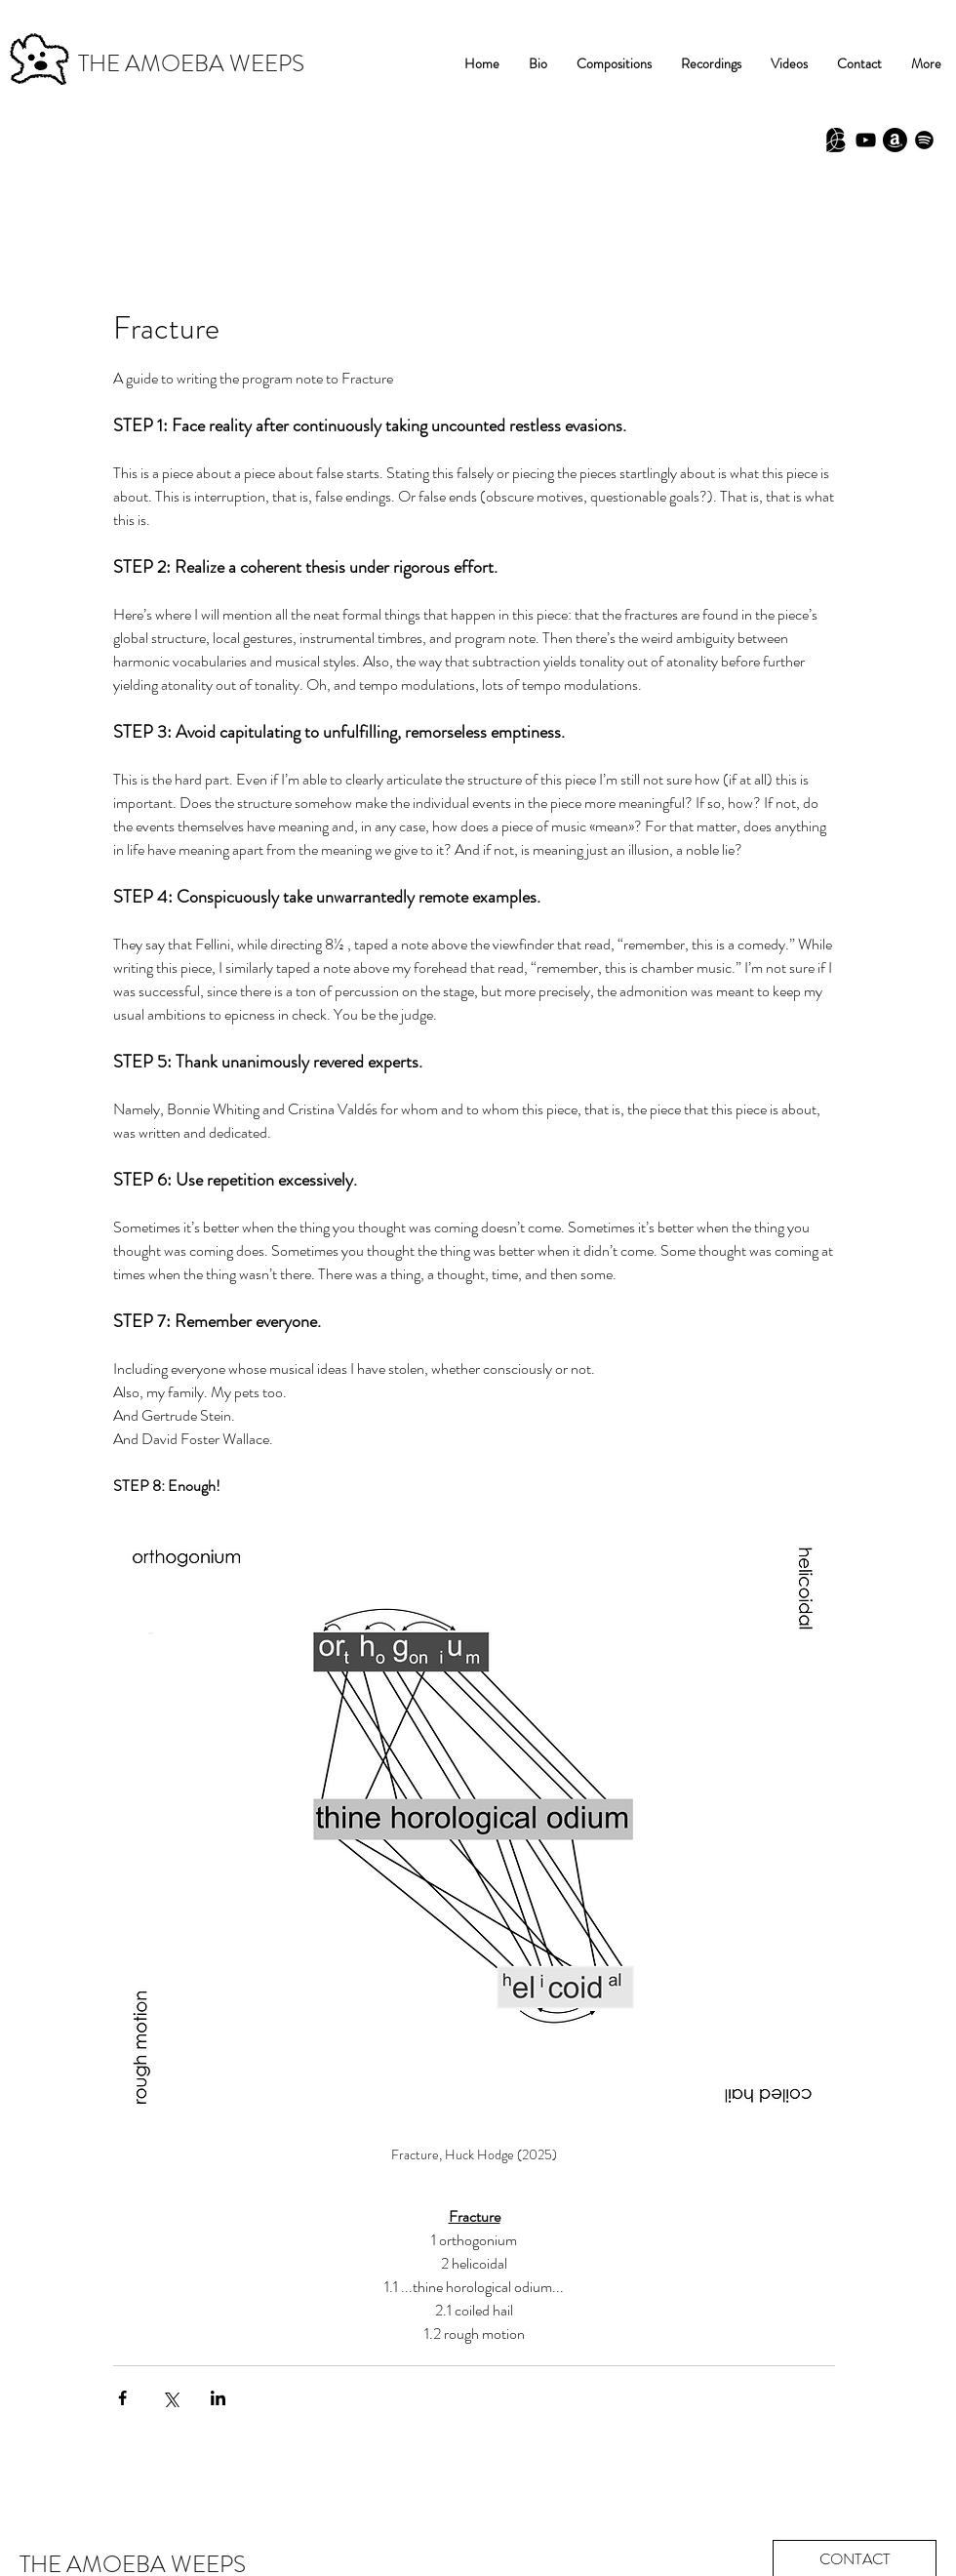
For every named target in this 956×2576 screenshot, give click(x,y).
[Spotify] (924, 140)
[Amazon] (895, 140)
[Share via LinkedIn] (218, 2398)
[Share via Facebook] (122, 2398)
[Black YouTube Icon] (866, 140)
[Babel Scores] (836, 140)
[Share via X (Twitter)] (170, 2398)
